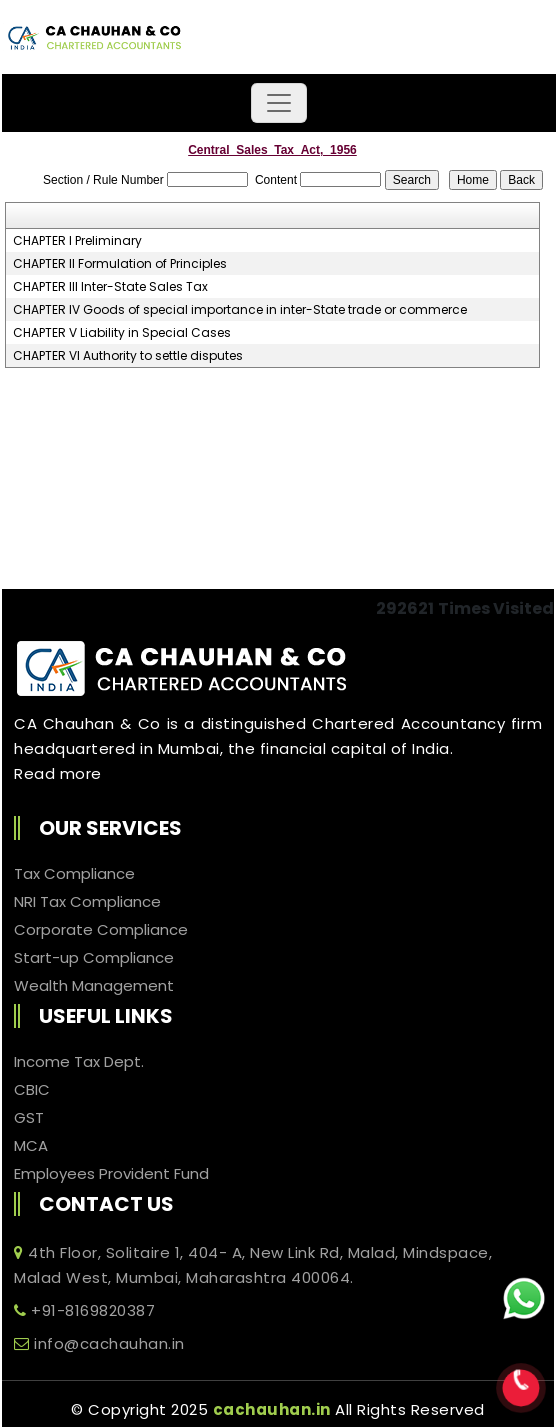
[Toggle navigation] (279, 103)
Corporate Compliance (101, 930)
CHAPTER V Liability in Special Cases (122, 333)
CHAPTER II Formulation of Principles (120, 264)
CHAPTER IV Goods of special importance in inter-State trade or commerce (240, 310)
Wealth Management (94, 986)
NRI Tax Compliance (87, 902)
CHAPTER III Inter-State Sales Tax (110, 287)
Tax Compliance (74, 874)
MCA (31, 1146)
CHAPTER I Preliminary (77, 241)
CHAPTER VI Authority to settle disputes (128, 356)
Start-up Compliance (94, 958)
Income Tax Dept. (79, 1062)
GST (29, 1118)
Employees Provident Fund (111, 1174)
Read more (58, 773)
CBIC (32, 1090)
